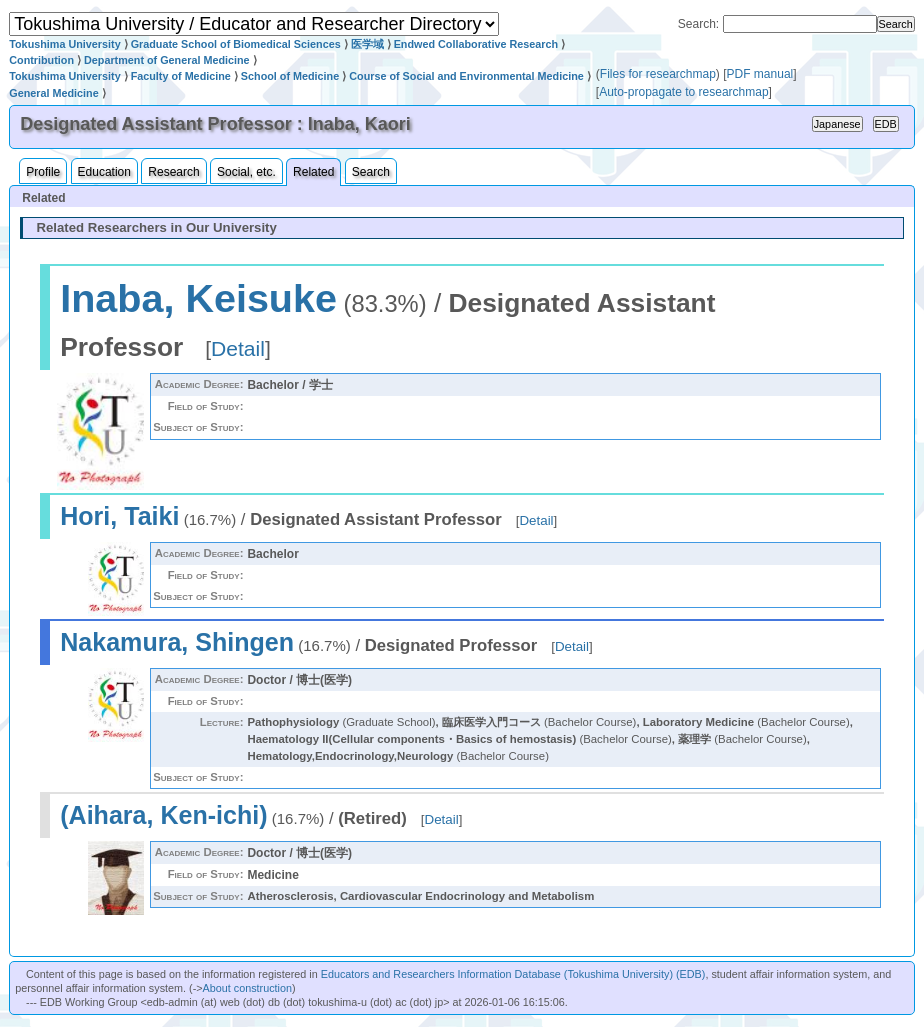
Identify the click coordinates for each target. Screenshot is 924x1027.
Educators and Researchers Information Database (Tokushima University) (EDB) (513, 974)
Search (371, 172)
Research (173, 172)
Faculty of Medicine (181, 76)
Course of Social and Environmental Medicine (466, 76)
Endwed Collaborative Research (476, 44)
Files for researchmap (658, 74)
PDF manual (760, 74)
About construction (247, 988)
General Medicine (53, 93)
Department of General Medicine (167, 60)
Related (313, 172)
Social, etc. (246, 172)
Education (104, 172)
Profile (43, 172)
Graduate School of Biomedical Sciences (236, 44)
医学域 (367, 44)
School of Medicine (290, 76)
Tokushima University (64, 44)
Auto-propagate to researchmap (683, 92)
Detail (238, 348)
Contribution (41, 60)
